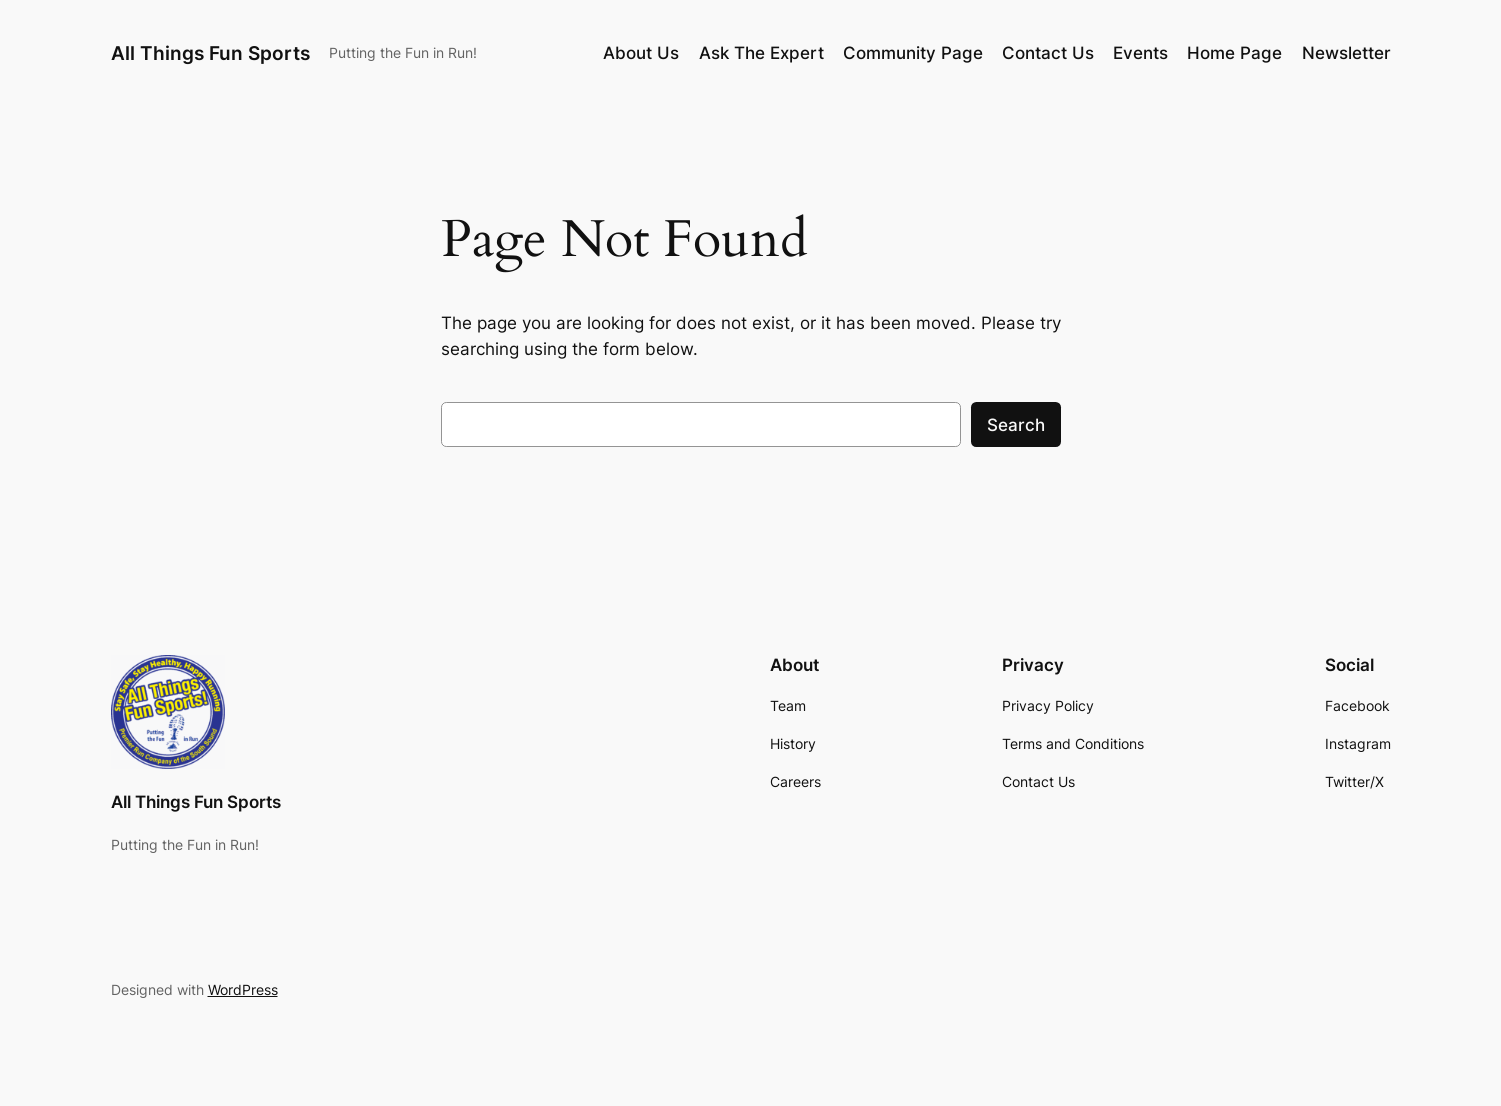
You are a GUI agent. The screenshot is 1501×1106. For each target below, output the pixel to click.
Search (1016, 425)
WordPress (243, 989)
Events (1140, 53)
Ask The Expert (761, 53)
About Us (641, 53)
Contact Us (1048, 53)
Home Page (1234, 53)
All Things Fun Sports (210, 53)
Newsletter (1346, 53)
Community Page (913, 53)
